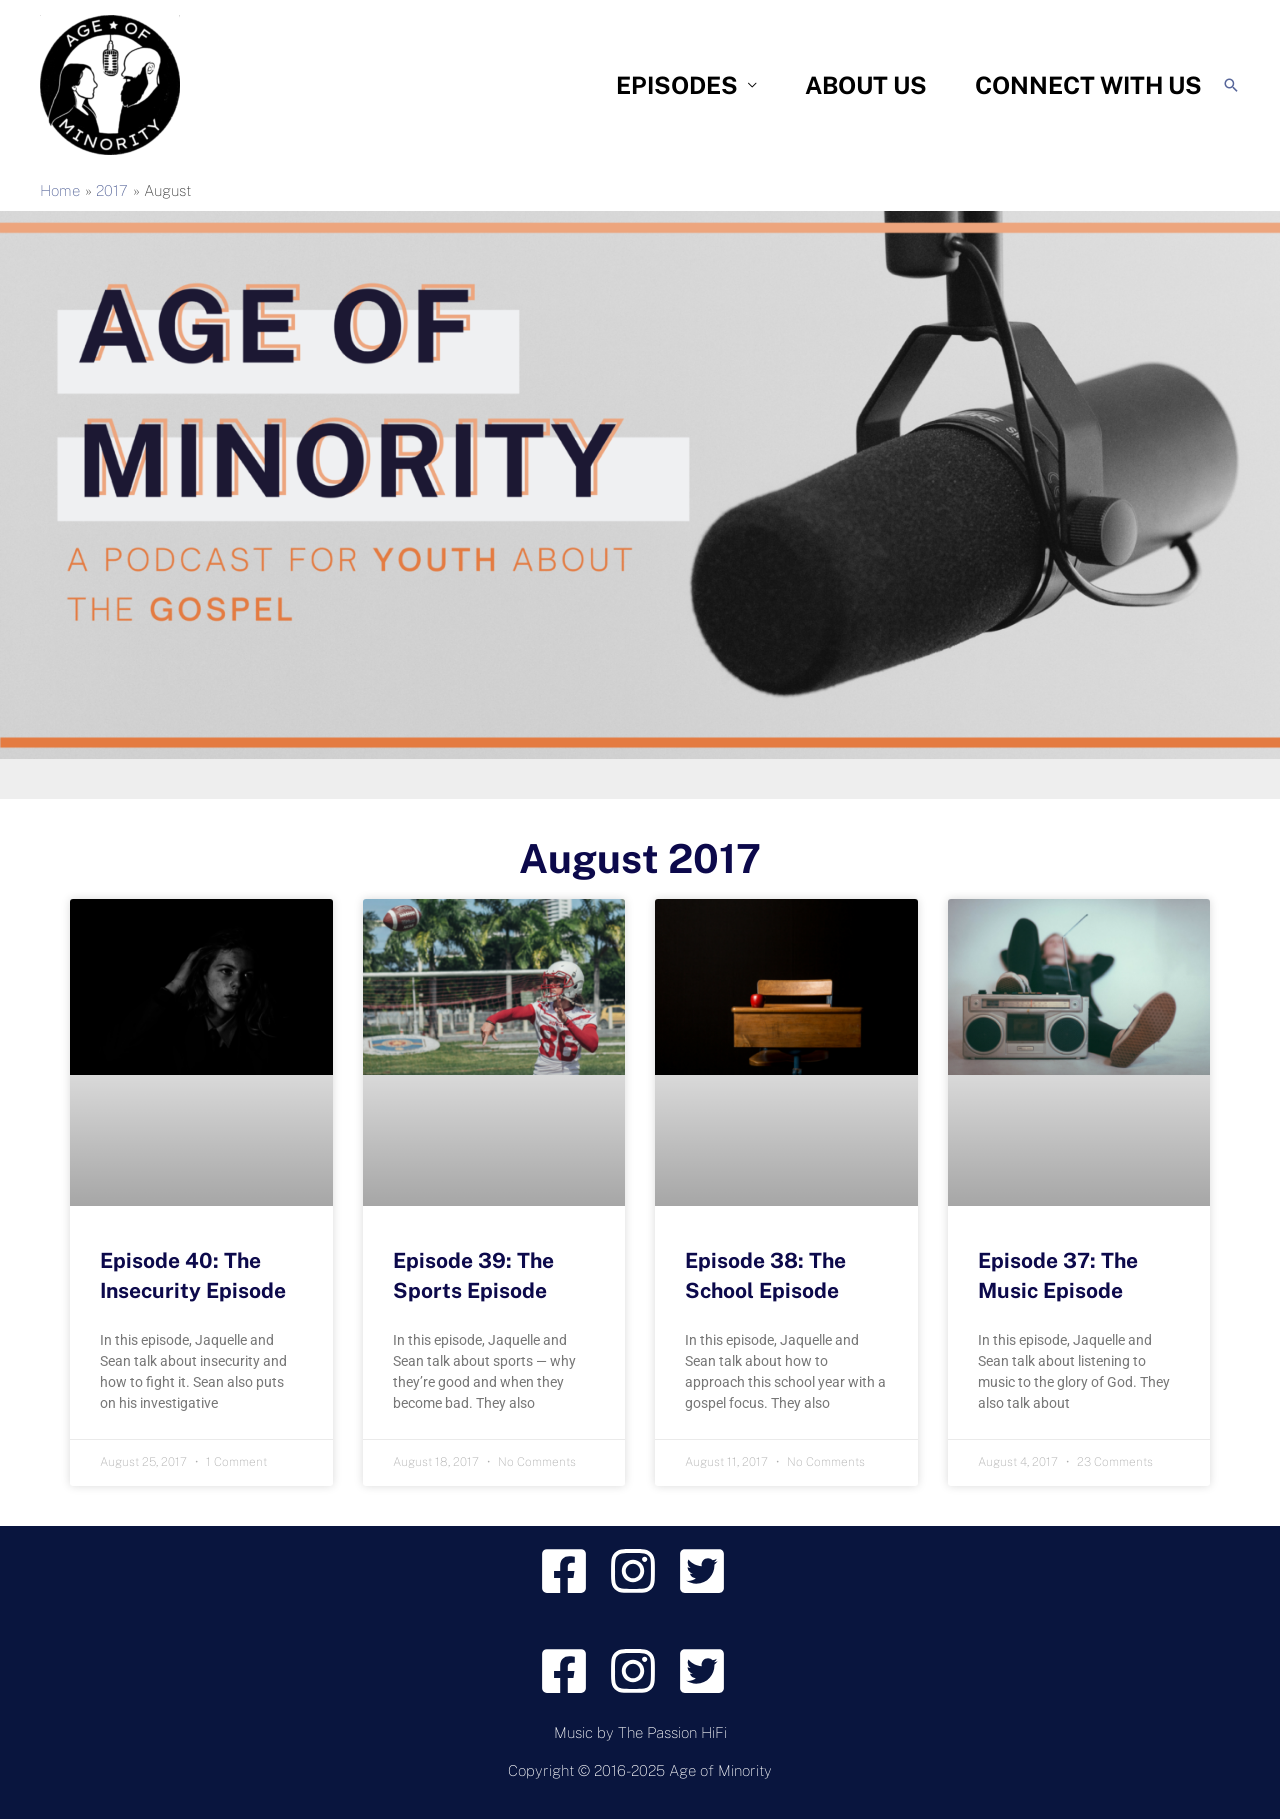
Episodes (677, 85)
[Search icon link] (1231, 85)
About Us (866, 85)
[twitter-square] (709, 1571)
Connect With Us (1088, 85)
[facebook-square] (571, 1571)
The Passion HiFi (672, 1732)
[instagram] (640, 1571)
